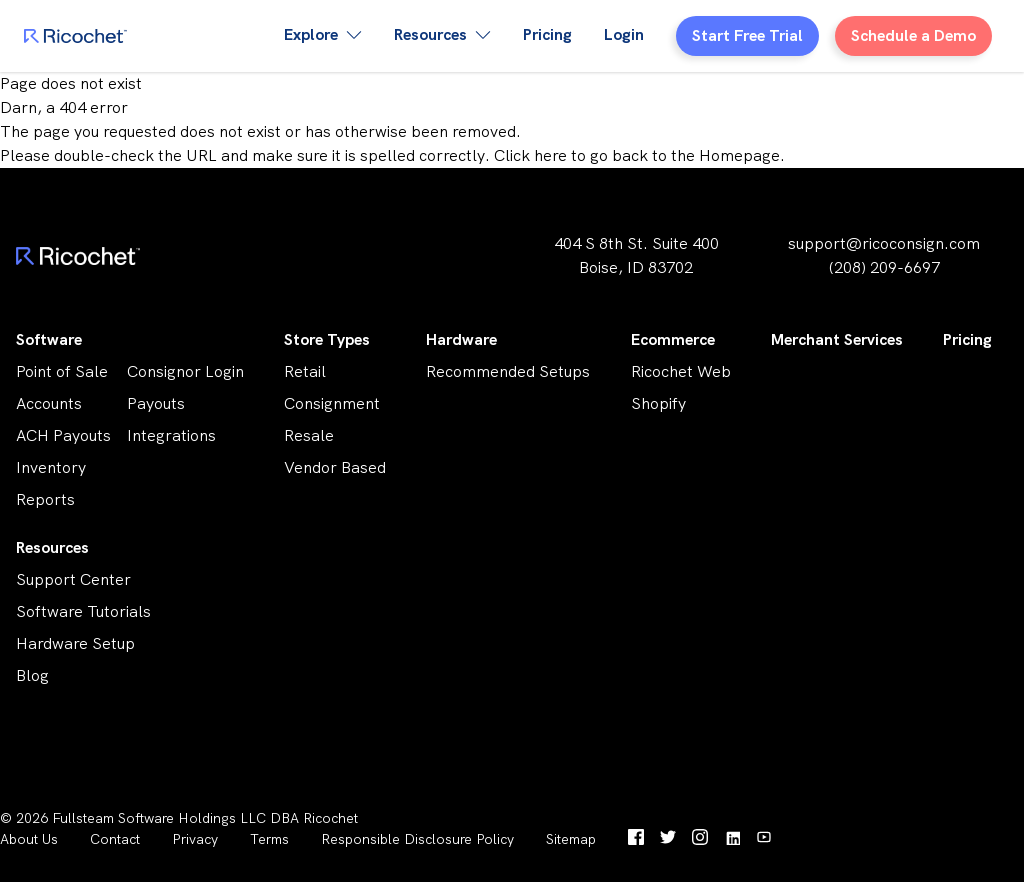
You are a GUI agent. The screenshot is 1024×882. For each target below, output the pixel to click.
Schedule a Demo (913, 35)
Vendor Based (335, 467)
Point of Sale (62, 371)
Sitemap (571, 839)
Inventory (51, 467)
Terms (269, 839)
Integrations (171, 435)
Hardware (461, 339)
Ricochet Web (681, 371)
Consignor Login (185, 371)
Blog (32, 675)
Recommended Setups (508, 371)
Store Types (327, 339)
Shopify (658, 403)
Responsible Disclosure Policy (417, 839)
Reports (45, 499)
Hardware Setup (75, 643)
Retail (305, 371)
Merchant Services (837, 339)
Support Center (73, 579)
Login (624, 34)
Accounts (49, 403)
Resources (52, 547)
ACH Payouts (63, 435)
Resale (309, 435)
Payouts (156, 403)
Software (49, 339)
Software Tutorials (83, 611)
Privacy (195, 839)
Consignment (332, 403)
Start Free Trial (747, 35)
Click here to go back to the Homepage (637, 155)
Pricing (547, 34)
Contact (115, 839)
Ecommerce (673, 339)
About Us (29, 839)
